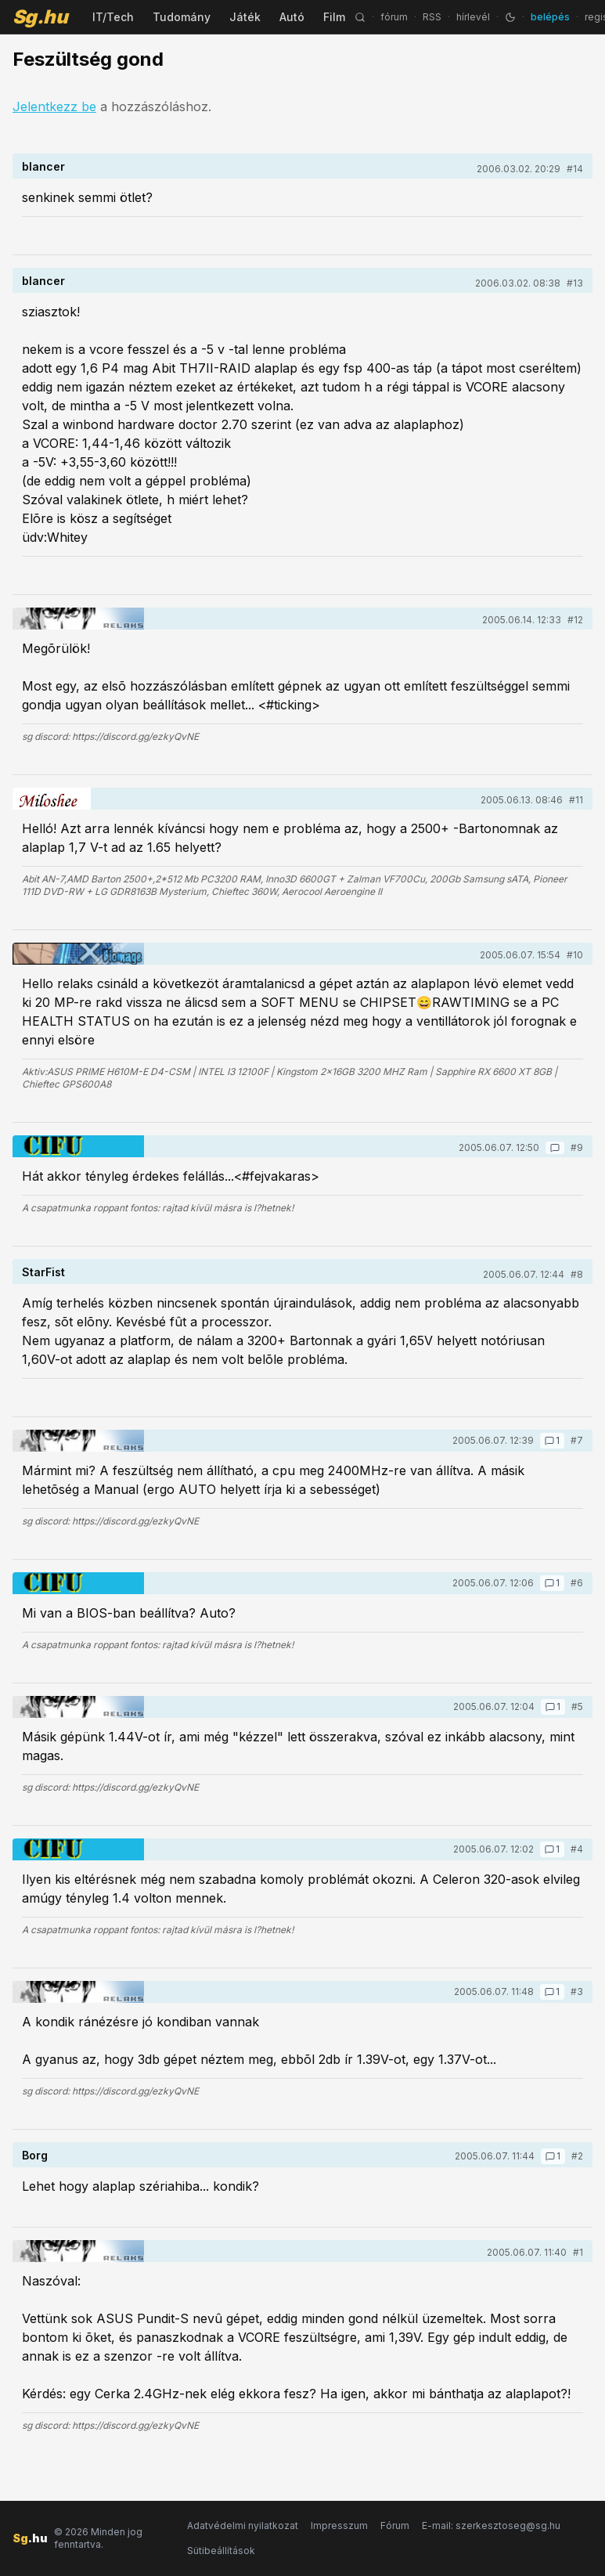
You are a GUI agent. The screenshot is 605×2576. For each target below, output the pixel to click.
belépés (550, 17)
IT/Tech (113, 16)
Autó (291, 16)
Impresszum (339, 2525)
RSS (432, 17)
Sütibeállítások (221, 2550)
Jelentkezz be (54, 106)
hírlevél (473, 17)
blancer (43, 166)
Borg (35, 2155)
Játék (245, 16)
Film (334, 16)
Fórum (394, 2525)
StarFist (43, 1272)
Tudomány (182, 16)
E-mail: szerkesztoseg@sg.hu (491, 2525)
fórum (394, 17)
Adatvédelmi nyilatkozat (242, 2525)
